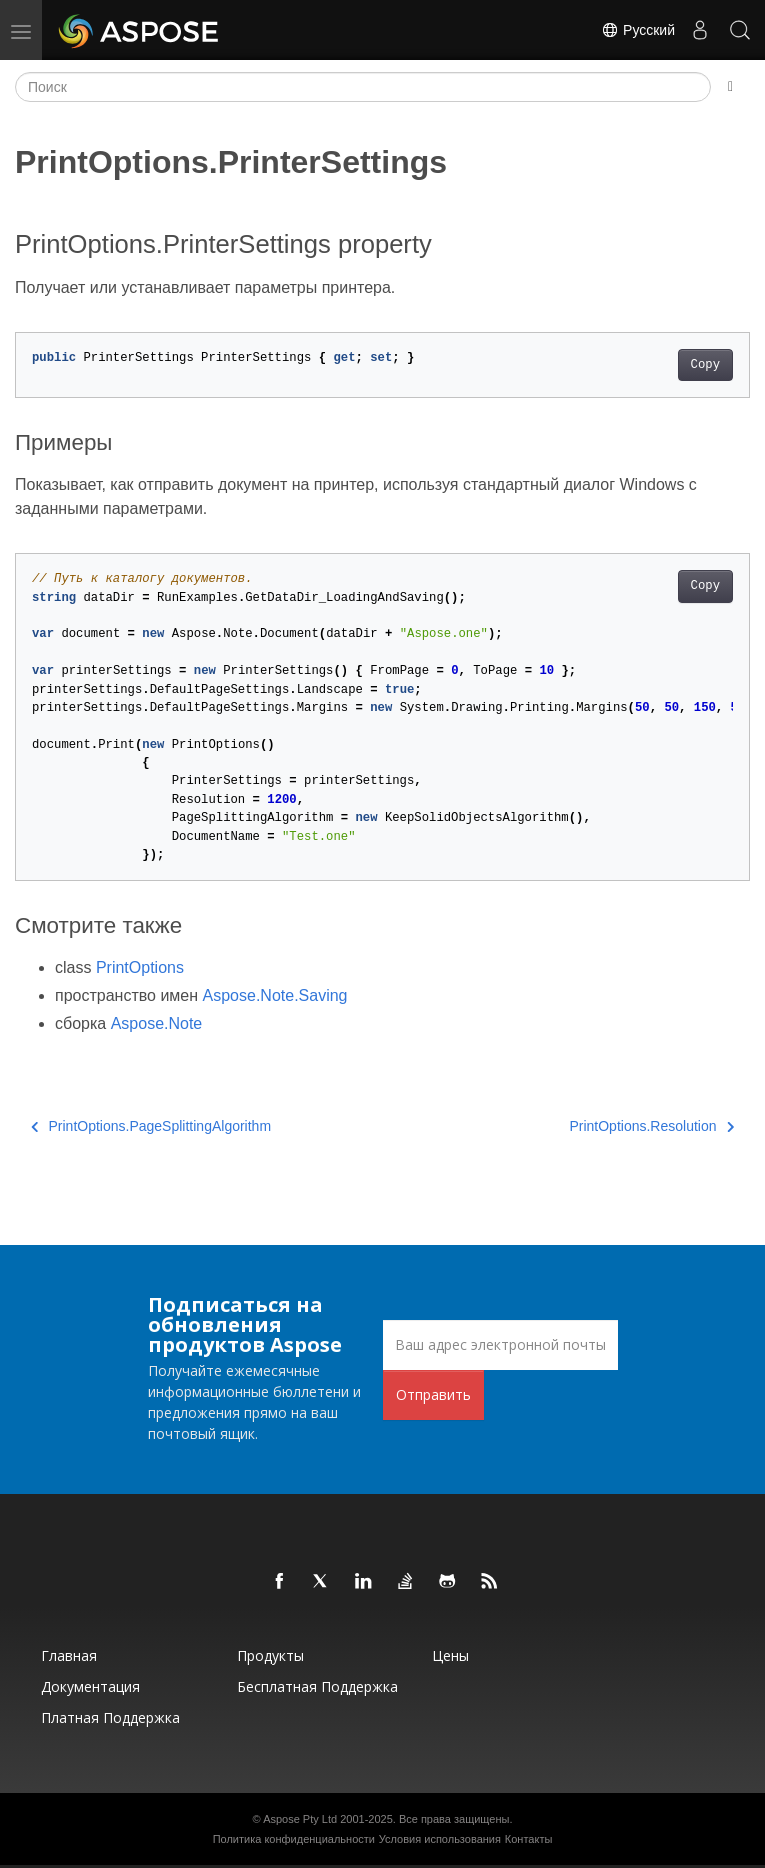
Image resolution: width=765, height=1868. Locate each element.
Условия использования (440, 1839)
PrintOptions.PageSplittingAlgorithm (151, 1126)
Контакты (529, 1839)
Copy (705, 365)
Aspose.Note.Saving (275, 995)
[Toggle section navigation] (730, 87)
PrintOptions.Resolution (651, 1126)
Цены (450, 1655)
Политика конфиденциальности (294, 1839)
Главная (69, 1655)
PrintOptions (140, 967)
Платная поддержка (110, 1717)
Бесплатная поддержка (317, 1686)
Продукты (270, 1655)
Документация (90, 1686)
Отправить (433, 1394)
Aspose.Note (157, 1023)
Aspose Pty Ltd (300, 1819)
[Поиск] (363, 87)
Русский (638, 30)
